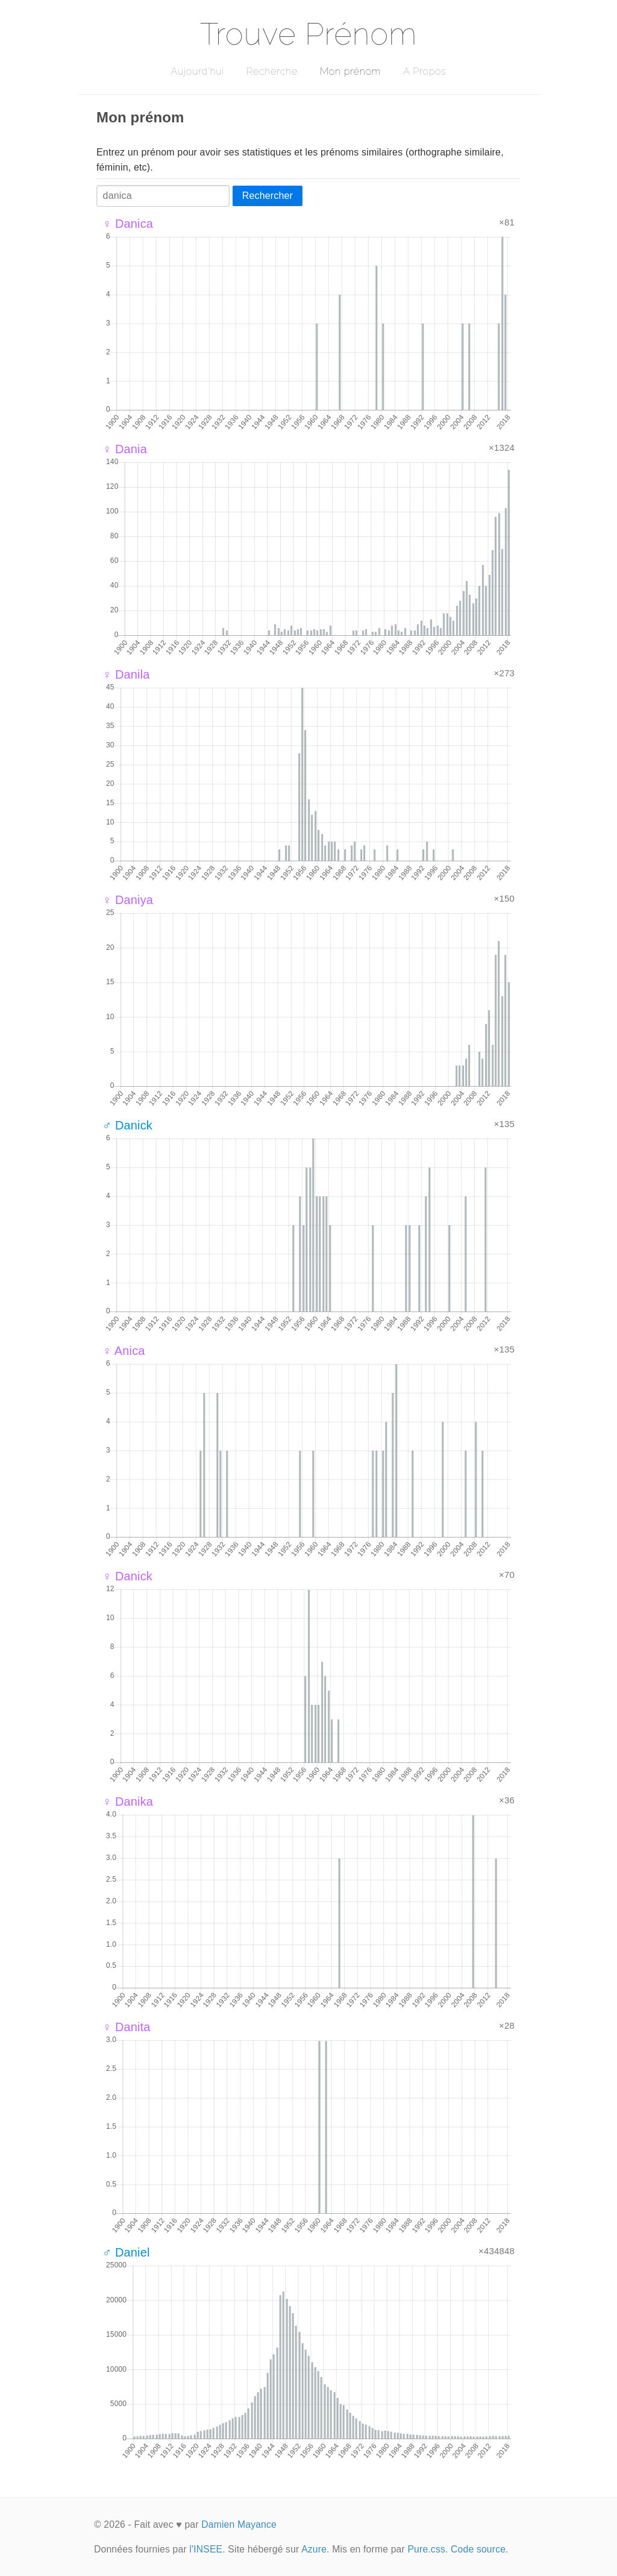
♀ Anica (123, 1350)
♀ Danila (126, 674)
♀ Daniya (127, 899)
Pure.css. (427, 2549)
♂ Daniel (126, 2252)
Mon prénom (350, 71)
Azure (314, 2549)
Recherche (272, 71)
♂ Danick (127, 1125)
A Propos (424, 71)
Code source (478, 2549)
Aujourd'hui (197, 71)
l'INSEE (205, 2549)
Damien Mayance (239, 2524)
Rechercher (267, 195)
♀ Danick (127, 1576)
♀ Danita (126, 2027)
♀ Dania (124, 449)
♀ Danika (127, 1801)
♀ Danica (127, 223)
